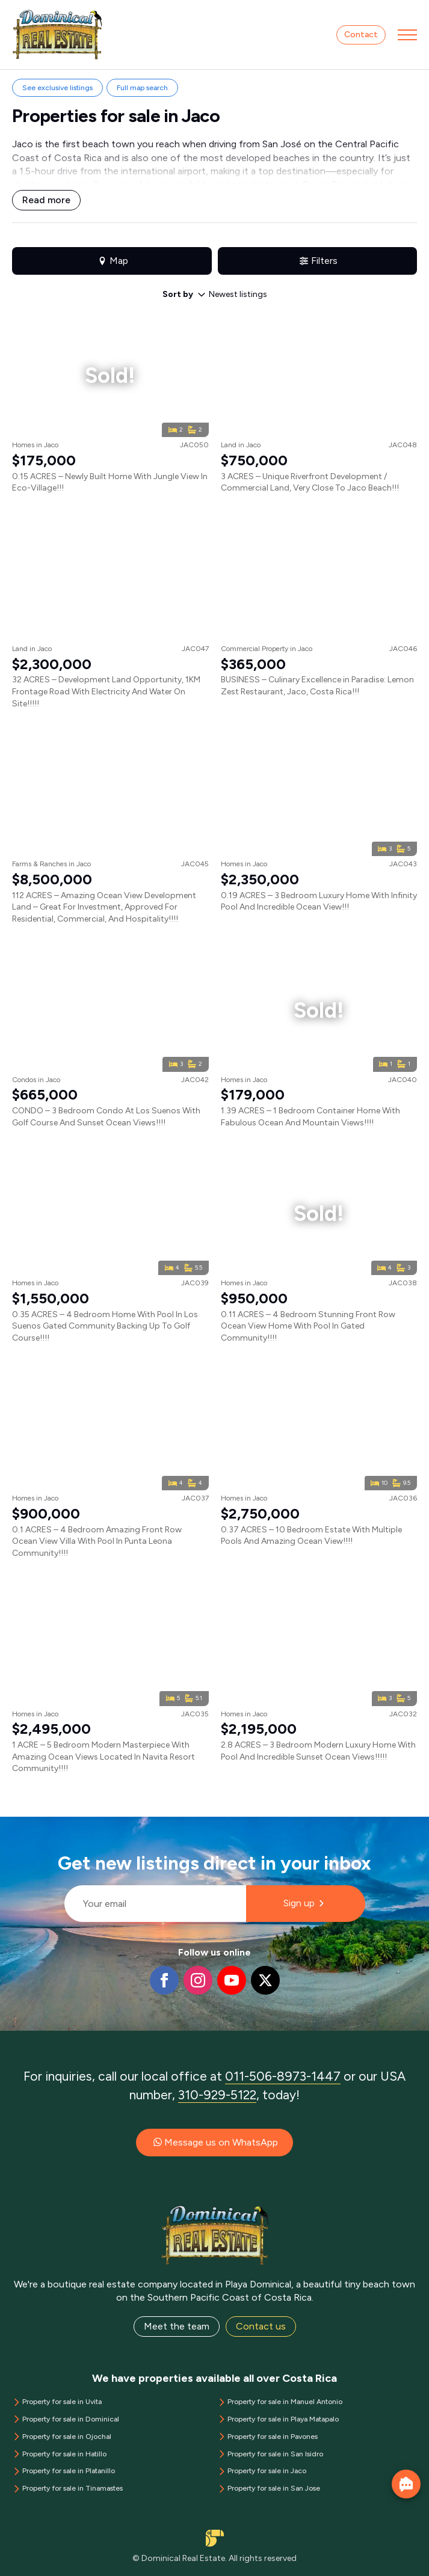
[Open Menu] (407, 34)
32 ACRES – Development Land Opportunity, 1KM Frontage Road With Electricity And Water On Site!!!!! (106, 691)
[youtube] (231, 1980)
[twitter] (265, 1980)
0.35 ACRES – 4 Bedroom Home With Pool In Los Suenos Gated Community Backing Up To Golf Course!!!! (105, 1326)
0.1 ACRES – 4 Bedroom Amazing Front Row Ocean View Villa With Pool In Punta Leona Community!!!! (97, 1541)
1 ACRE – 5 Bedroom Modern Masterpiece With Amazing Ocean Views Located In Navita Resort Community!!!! (103, 1756)
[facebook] (164, 1980)
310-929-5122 (217, 2094)
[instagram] (198, 1980)
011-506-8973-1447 (283, 2076)
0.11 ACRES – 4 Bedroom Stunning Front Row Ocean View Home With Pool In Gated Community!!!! (308, 1326)
